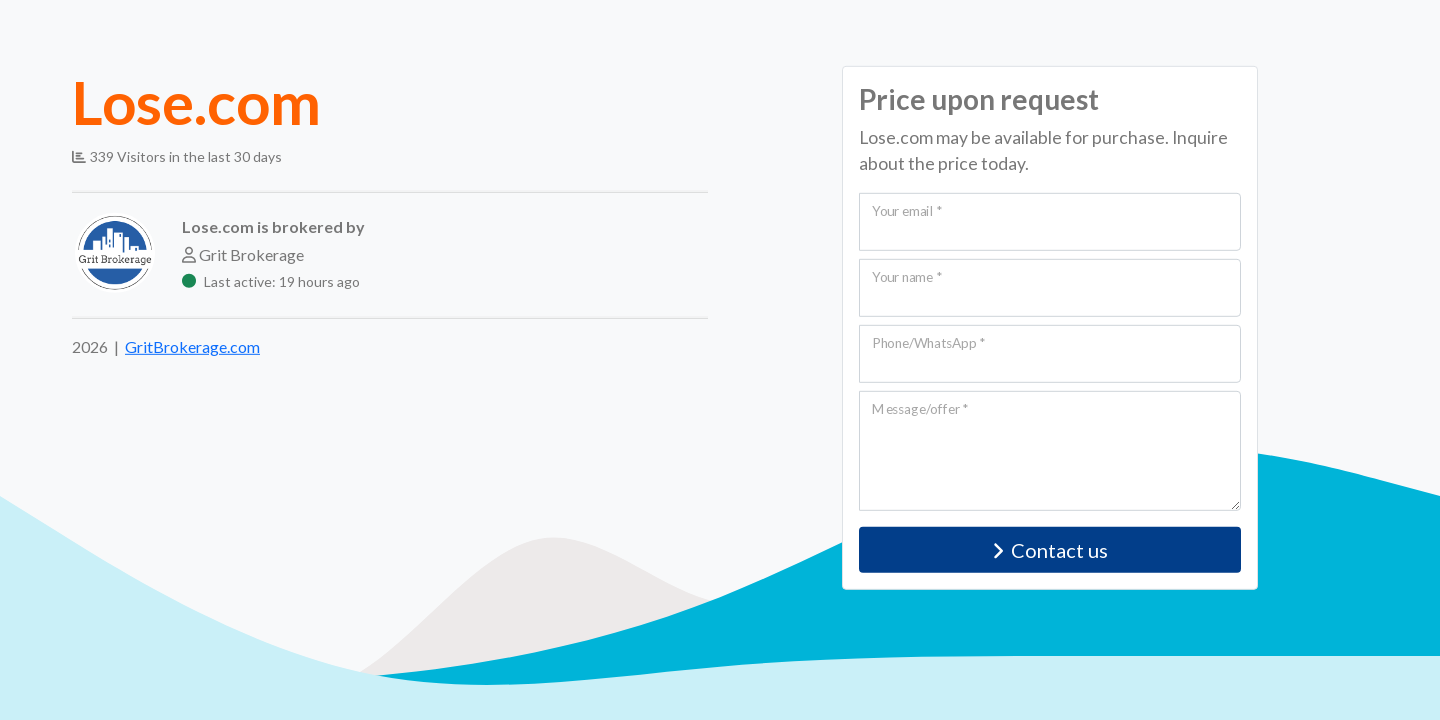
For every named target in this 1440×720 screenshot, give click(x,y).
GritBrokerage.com (192, 346)
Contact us (1050, 550)
